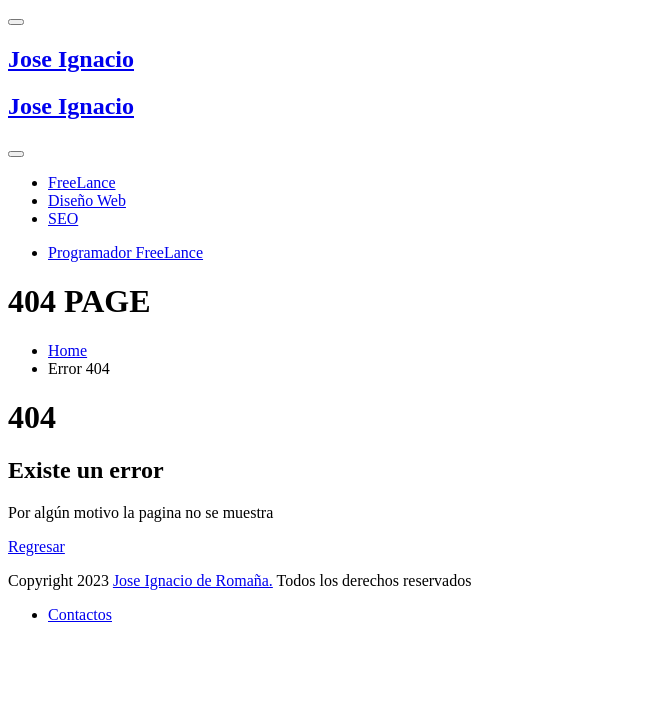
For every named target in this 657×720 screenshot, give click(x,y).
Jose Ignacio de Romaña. (193, 580)
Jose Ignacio (71, 59)
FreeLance (82, 182)
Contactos (80, 614)
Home (67, 350)
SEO (63, 218)
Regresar (36, 546)
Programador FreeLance (125, 252)
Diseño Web (87, 200)
